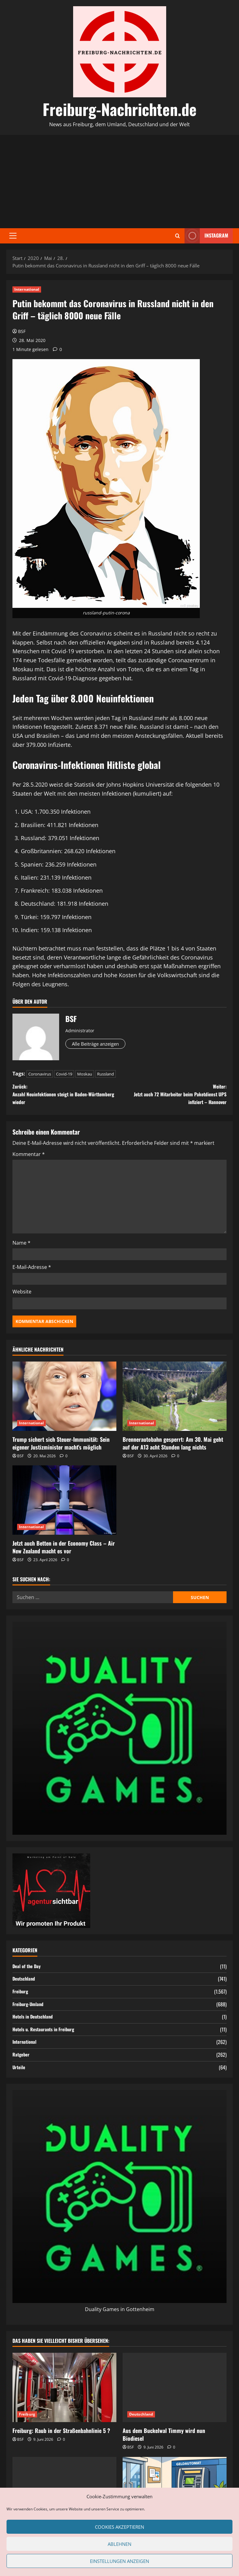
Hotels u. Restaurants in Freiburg (46, 2033)
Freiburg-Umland (29, 2008)
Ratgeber (21, 2058)
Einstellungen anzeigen (119, 2561)
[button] (13, 235)
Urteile (19, 2071)
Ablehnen (119, 2544)
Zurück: (66, 1096)
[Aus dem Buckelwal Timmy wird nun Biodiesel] (175, 2391)
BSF (22, 331)
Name (21, 1246)
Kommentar (28, 1157)
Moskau (84, 1074)
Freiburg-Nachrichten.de (120, 108)
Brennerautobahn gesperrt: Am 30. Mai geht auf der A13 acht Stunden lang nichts (173, 1447)
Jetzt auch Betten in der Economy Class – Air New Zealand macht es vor (63, 1551)
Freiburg (21, 1995)
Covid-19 (64, 1074)
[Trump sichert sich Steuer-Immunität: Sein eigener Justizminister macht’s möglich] (64, 1400)
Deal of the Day (27, 1970)
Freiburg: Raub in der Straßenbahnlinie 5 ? (61, 2434)
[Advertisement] (119, 181)
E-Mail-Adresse (31, 1271)
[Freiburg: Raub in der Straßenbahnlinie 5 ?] (64, 2391)
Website (21, 1295)
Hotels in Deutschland (34, 2020)
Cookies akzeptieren (119, 2527)
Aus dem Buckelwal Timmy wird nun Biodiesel (164, 2438)
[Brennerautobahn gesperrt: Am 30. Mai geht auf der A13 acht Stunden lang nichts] (175, 1400)
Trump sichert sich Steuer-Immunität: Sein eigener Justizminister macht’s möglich (61, 1447)
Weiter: (173, 1096)
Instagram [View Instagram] (206, 235)
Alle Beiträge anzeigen (101, 1044)
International (26, 289)
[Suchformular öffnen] (177, 236)
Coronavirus (39, 1074)
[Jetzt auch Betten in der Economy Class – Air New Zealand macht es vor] (64, 1504)
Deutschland (24, 1982)
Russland (105, 1074)
